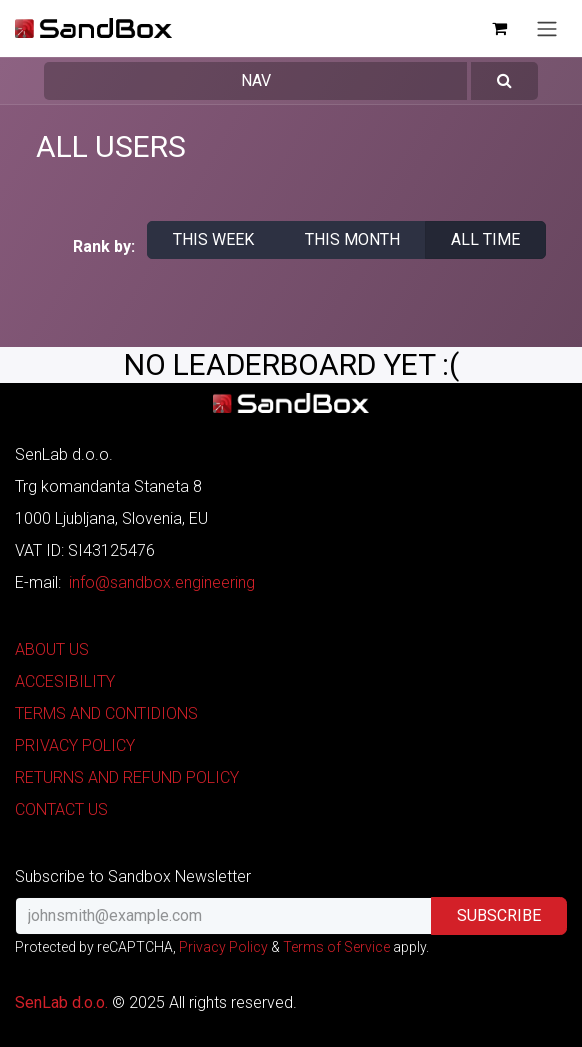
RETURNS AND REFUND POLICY (127, 777)
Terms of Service (336, 947)
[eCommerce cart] (499, 28)
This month (352, 239)
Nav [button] (256, 80)
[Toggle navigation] (547, 28)
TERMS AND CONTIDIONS (106, 713)
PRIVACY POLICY (75, 745)
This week (213, 239)
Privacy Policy (223, 947)
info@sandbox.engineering (162, 582)
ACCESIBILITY (65, 681)
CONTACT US (61, 809)
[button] (504, 81)
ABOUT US (52, 649)
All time (485, 239)
